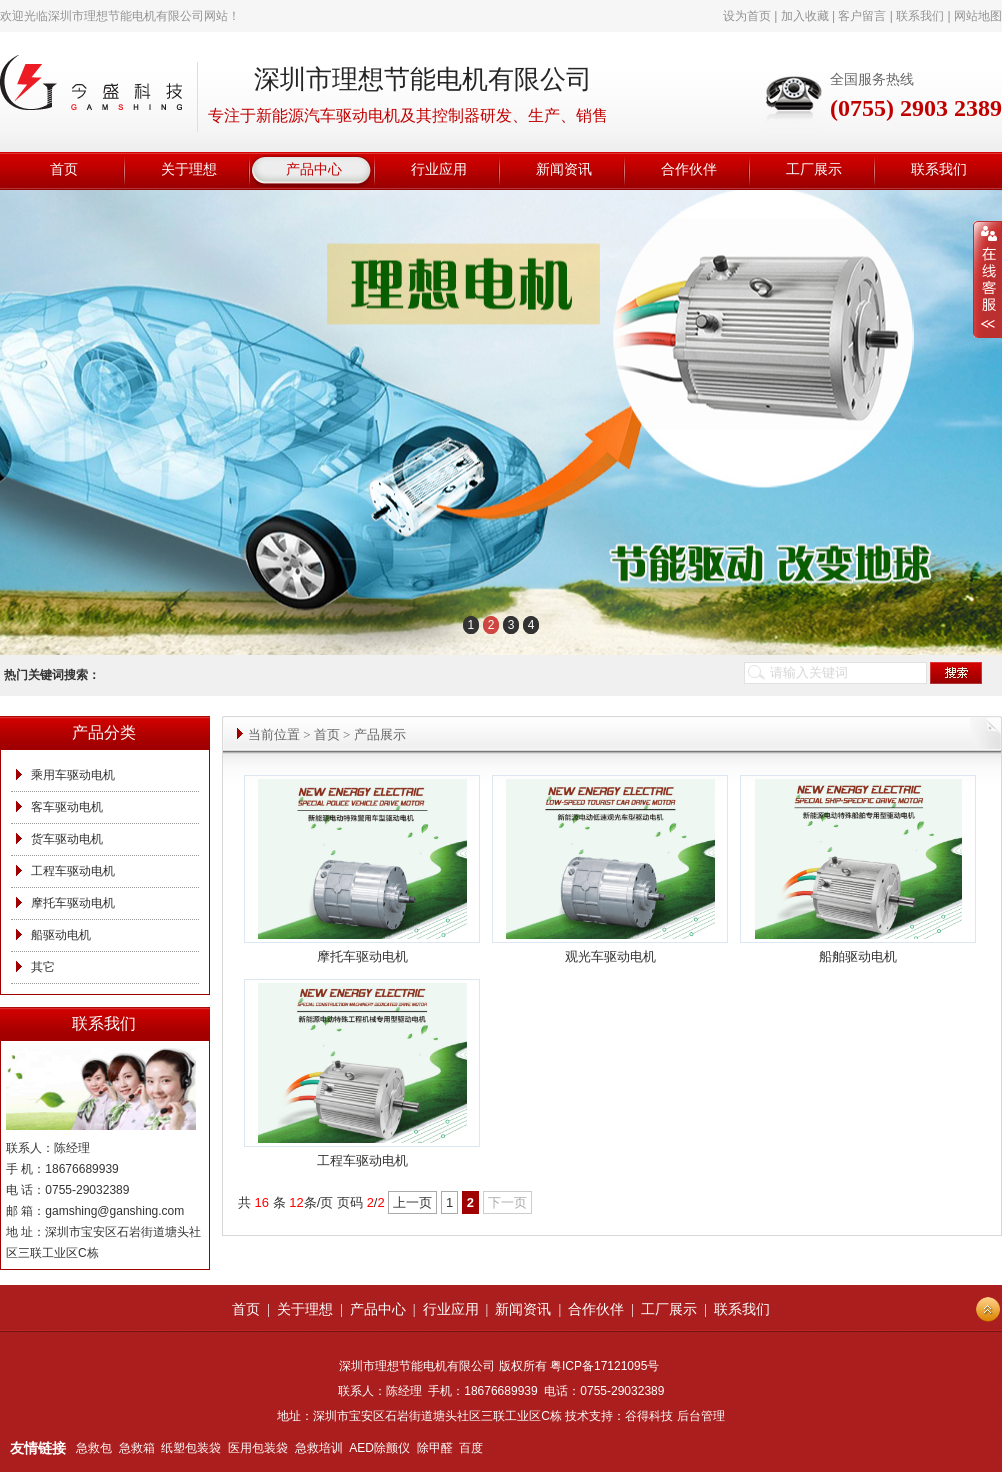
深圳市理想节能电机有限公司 (126, 16)
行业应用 (451, 1309)
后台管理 (701, 1416)
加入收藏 (805, 16)
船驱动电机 (61, 935)
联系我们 (920, 16)
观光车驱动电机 (610, 956)
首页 (327, 734)
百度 (471, 1448)
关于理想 (305, 1309)
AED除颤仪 (379, 1448)
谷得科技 (649, 1416)
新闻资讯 (523, 1309)
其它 (43, 967)
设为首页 (747, 16)
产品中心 (378, 1309)
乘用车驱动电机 (73, 775)
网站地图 (978, 16)
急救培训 (319, 1448)
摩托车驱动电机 (73, 903)
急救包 (94, 1448)
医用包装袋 (258, 1448)
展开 (987, 280)
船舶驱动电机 (858, 956)
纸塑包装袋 (191, 1448)
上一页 (412, 1202)
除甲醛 (435, 1448)
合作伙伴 (596, 1309)
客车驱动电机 (67, 807)
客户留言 (862, 16)
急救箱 (137, 1448)
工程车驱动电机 (73, 871)
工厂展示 (669, 1309)
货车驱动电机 (67, 839)
